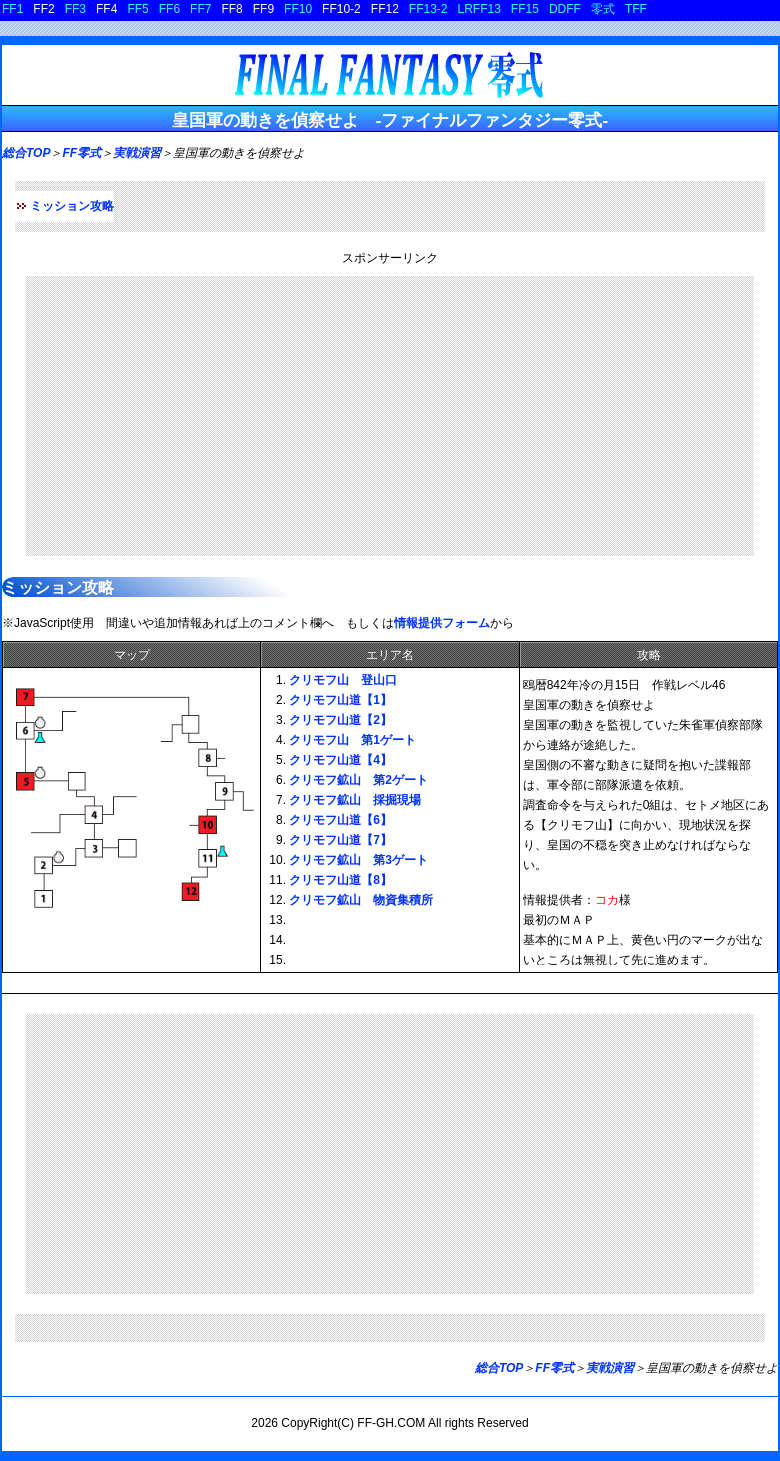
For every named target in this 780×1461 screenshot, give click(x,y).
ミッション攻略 (72, 206)
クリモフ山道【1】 (340, 700)
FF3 (75, 9)
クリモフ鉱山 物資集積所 (361, 900)
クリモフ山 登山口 (343, 680)
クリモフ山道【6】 (340, 820)
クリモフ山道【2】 (340, 720)
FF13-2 (428, 9)
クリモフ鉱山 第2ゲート (358, 780)
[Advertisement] (390, 416)
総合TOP (26, 153)
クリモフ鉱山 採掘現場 (355, 800)
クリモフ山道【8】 (340, 880)
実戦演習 (137, 153)
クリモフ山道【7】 (340, 840)
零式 (603, 9)
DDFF (565, 9)
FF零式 (81, 153)
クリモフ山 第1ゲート (352, 740)
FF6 (169, 9)
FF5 (137, 9)
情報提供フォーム (442, 623)
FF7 (200, 9)
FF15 (525, 9)
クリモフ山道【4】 (340, 760)
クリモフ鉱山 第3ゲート (358, 860)
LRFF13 (479, 9)
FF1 (12, 9)
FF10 (298, 9)
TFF (636, 9)
